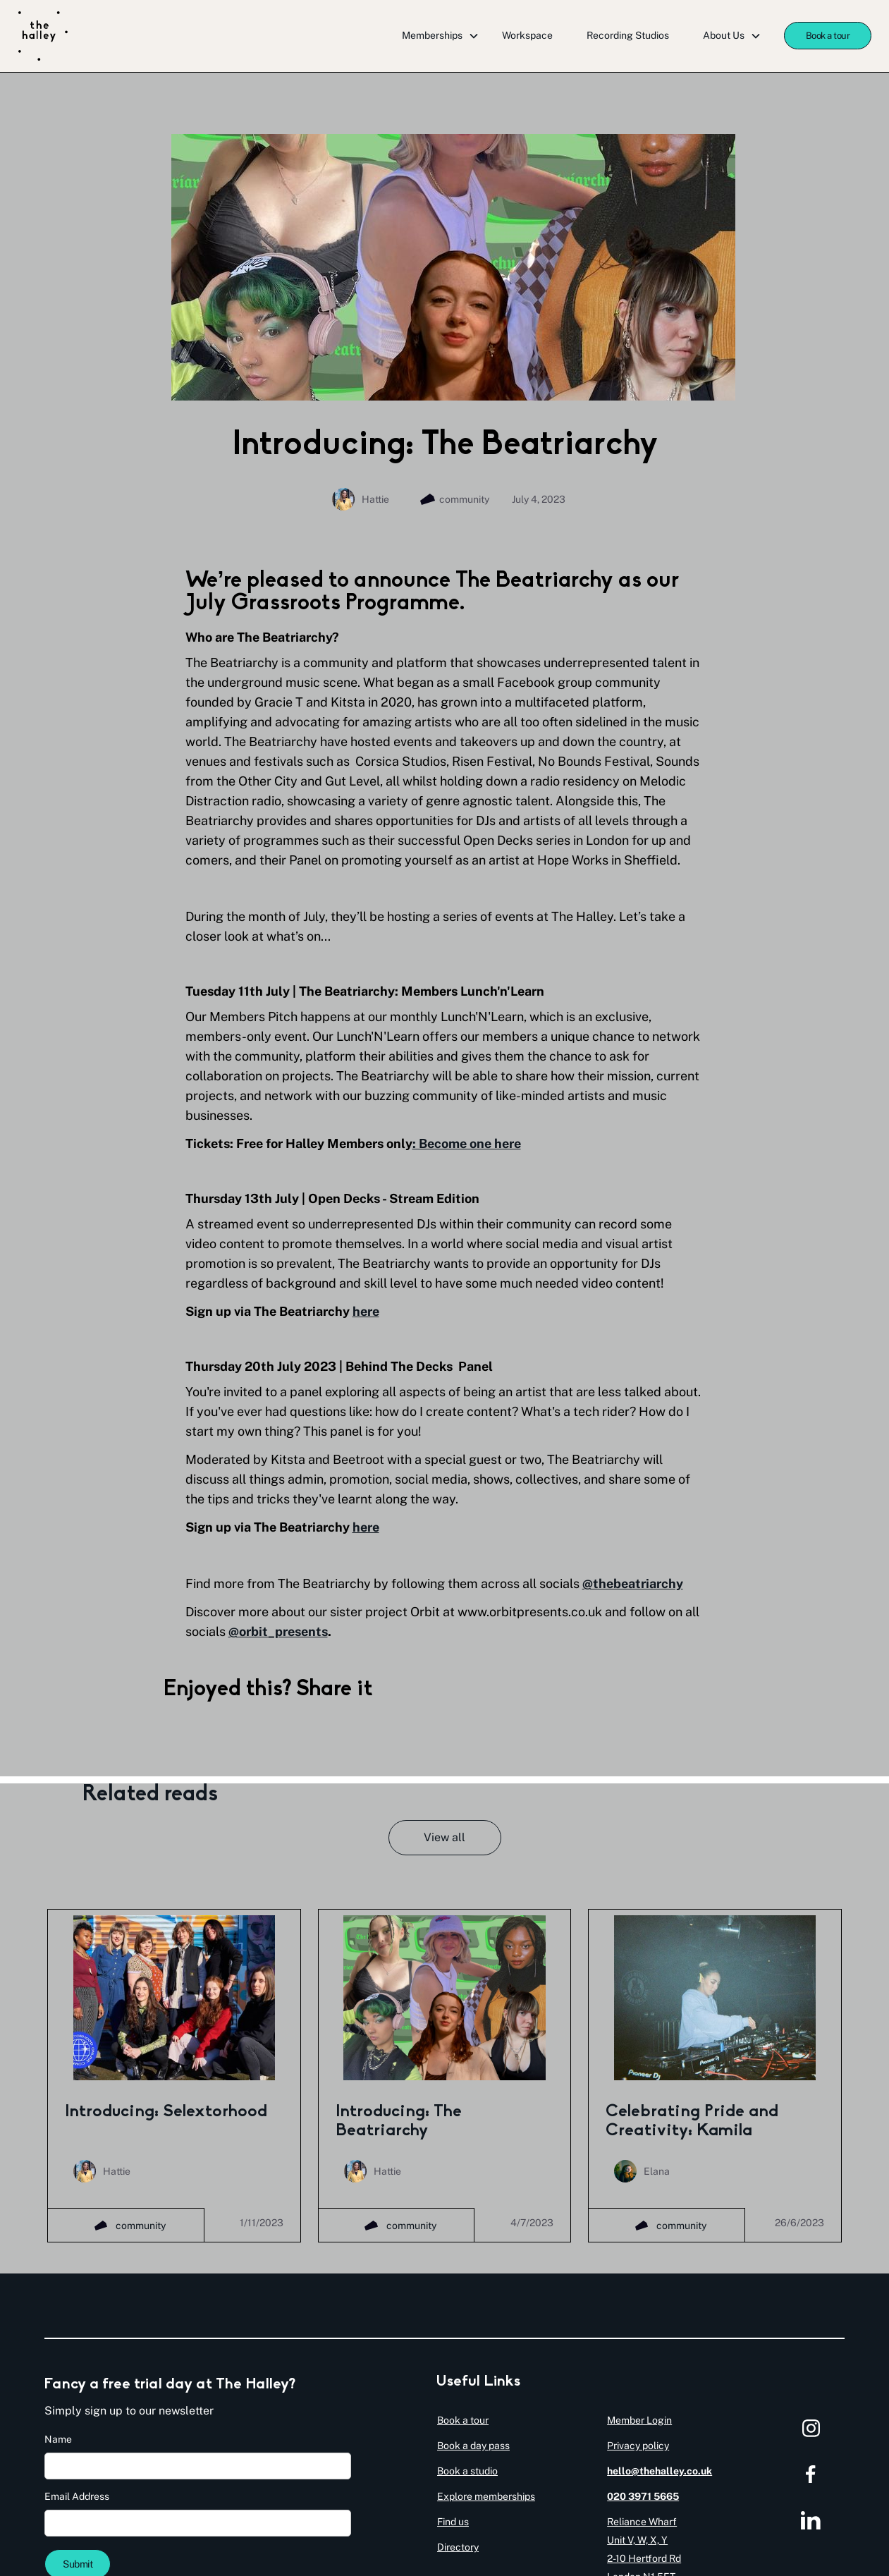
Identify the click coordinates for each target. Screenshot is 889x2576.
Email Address (76, 2496)
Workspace (527, 35)
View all (444, 1837)
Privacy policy (638, 2445)
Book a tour (828, 35)
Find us (453, 2521)
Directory (458, 2547)
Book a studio (467, 2471)
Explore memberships (486, 2496)
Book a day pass (473, 2445)
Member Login (639, 2420)
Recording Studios (628, 35)
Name (58, 2439)
